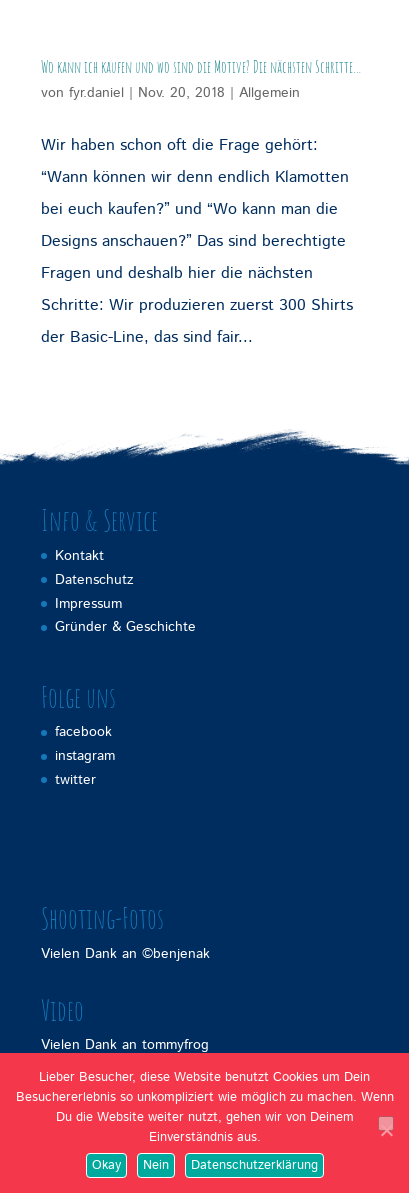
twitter (75, 780)
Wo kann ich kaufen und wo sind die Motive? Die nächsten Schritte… (201, 67)
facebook (83, 732)
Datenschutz (94, 580)
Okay (106, 1165)
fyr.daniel (96, 93)
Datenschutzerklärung (254, 1165)
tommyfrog (175, 1045)
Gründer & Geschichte (125, 627)
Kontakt (79, 556)
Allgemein (269, 93)
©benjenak (176, 954)
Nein (156, 1165)
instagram (85, 756)
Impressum (88, 604)
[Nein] (386, 1123)
